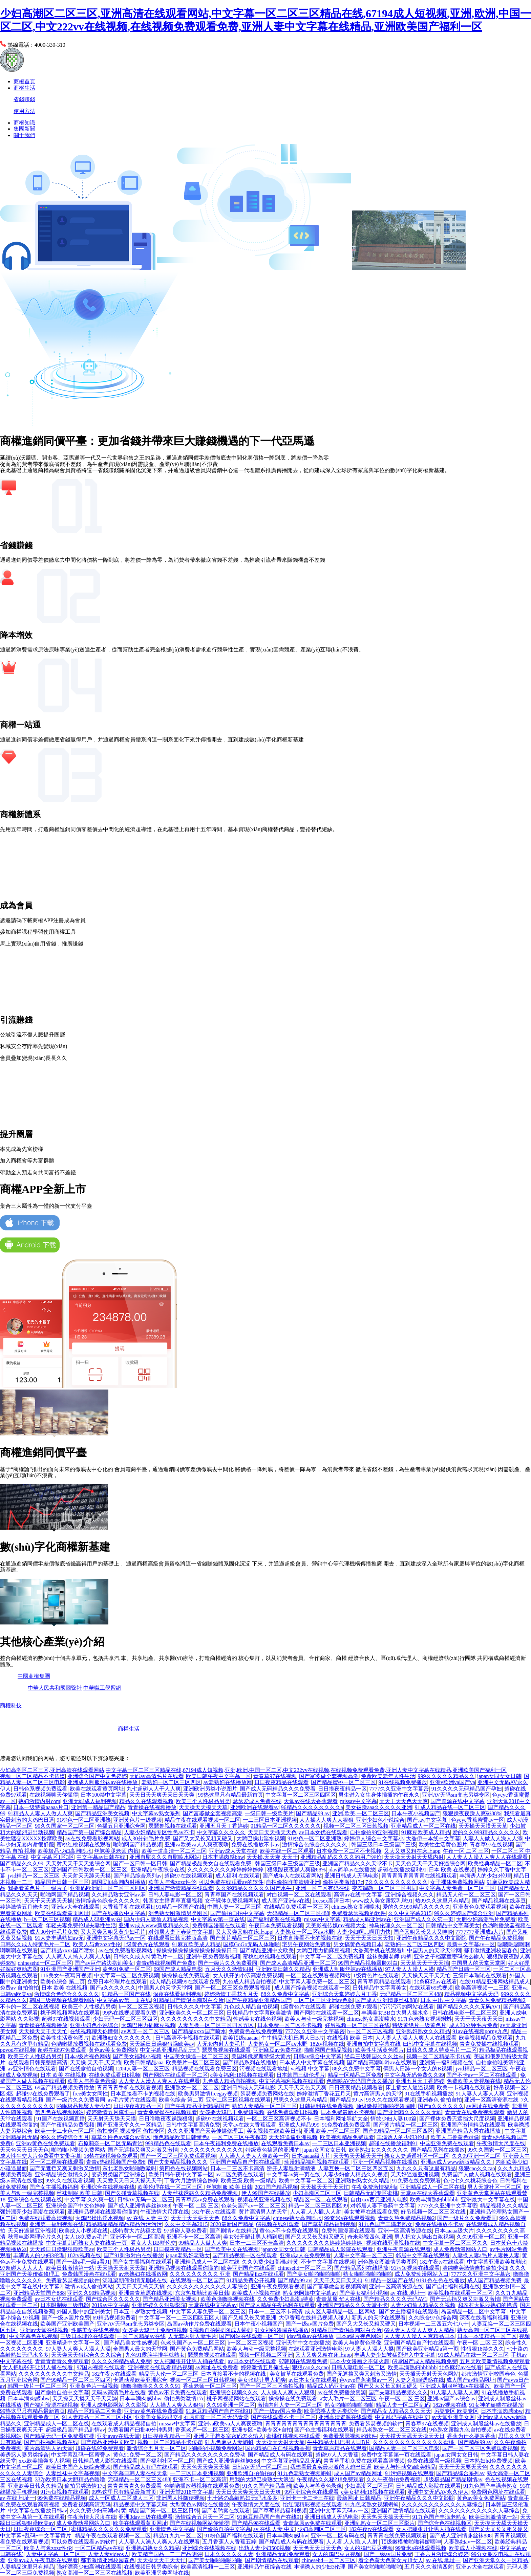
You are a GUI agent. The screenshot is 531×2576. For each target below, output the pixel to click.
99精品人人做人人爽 (202, 2243)
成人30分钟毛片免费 (146, 1838)
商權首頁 (24, 81)
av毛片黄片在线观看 (132, 2100)
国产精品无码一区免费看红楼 (59, 2436)
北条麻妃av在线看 (435, 1981)
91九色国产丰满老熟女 (385, 2224)
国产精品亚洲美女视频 (102, 1813)
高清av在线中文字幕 (358, 1894)
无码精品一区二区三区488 (298, 1913)
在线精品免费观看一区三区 (296, 1907)
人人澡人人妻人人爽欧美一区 (254, 2156)
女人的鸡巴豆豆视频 (368, 2548)
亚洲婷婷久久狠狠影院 (159, 2305)
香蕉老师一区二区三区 (210, 2386)
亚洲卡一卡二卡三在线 (307, 2498)
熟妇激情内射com (39, 1801)
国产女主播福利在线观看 (142, 2262)
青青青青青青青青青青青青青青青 (305, 2423)
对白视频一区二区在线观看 (299, 1894)
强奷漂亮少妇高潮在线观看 (32, 2212)
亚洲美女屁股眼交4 (158, 2417)
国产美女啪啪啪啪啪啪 (313, 2274)
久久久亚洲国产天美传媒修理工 (206, 2131)
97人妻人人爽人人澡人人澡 (78, 2349)
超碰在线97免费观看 (62, 2050)
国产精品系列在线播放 (249, 2062)
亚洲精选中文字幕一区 (73, 2343)
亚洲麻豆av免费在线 (277, 2050)
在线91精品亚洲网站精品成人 (495, 1981)
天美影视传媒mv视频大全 (335, 1925)
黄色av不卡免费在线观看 (289, 2231)
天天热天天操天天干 (357, 2156)
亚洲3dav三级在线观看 (145, 2517)
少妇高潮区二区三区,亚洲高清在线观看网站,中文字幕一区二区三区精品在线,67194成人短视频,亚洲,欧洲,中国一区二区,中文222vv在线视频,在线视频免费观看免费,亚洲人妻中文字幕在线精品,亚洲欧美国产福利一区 (253, 1770)
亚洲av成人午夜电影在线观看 (43, 2560)
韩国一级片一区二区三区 (37, 2386)
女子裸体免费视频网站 (457, 1882)
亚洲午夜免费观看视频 (213, 1956)
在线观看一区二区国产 (197, 2280)
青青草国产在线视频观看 (234, 1894)
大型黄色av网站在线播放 (199, 2504)
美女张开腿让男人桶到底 (253, 2237)
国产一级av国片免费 (66, 2317)
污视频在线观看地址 (263, 2068)
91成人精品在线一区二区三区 (450, 1807)
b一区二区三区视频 (47, 1919)
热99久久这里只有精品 (442, 1901)
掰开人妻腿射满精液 (291, 2168)
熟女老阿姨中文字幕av (310, 2293)
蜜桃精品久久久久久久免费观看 (109, 2529)
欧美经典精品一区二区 (495, 1863)
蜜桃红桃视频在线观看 (84, 1844)
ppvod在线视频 (17, 2050)
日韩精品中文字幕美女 (453, 1925)
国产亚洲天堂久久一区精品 (130, 2125)
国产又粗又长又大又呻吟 (423, 1932)
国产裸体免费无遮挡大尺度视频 (457, 2119)
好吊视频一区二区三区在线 (357, 2025)
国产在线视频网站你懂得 (199, 2523)
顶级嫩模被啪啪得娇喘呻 (386, 2106)
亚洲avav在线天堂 (118, 2436)
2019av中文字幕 (110, 2305)
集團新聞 (24, 129)
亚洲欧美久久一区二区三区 (191, 2013)
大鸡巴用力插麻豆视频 (323, 1950)
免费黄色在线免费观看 (256, 2031)
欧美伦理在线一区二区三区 (170, 2187)
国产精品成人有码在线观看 (280, 2455)
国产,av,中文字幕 (427, 1820)
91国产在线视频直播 (60, 2119)
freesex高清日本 (330, 1901)
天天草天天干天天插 (424, 1963)
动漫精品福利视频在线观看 (317, 2162)
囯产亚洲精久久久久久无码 (409, 2112)
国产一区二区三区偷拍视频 (271, 2386)
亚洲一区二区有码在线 (322, 1888)
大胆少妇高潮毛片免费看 (486, 1919)
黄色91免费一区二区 (126, 1969)
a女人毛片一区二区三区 (348, 2398)
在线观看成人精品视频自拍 (123, 2423)
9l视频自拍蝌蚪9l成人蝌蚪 (221, 2330)
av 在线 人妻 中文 (147, 2218)
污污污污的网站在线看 (407, 2006)
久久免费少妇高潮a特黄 (270, 2262)
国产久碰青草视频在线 (132, 2193)
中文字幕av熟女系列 (156, 1813)
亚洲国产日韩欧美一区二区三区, (89, 1869)
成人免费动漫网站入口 (460, 2249)
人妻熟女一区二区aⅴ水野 (304, 1932)
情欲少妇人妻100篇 (393, 2119)
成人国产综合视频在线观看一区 (312, 1988)
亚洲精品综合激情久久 (62, 2174)
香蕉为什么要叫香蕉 (471, 2436)
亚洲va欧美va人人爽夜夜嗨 (197, 1844)
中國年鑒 (259, 1717)
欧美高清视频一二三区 (482, 1988)
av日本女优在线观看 (323, 1832)
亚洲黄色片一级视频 (137, 1820)
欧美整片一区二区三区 (193, 2062)
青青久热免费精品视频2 (497, 2000)
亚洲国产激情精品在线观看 (180, 1888)
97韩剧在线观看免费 (303, 2361)
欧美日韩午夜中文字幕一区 (218, 1776)
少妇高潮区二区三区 (317, 2193)
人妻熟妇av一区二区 (468, 2542)
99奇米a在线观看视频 (350, 2218)
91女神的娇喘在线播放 (282, 2330)
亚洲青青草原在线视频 (146, 2293)
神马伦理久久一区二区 (396, 1925)
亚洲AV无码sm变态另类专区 (456, 1795)
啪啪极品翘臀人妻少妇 (84, 2106)
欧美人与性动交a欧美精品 (405, 2467)
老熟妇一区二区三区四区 (171, 1782)
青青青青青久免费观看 (62, 2361)
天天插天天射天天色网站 (429, 2374)
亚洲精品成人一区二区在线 (423, 1826)
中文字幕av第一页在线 (218, 1919)
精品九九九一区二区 (177, 2535)
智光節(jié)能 (450, 1729)
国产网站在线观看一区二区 (326, 2013)
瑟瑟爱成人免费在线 (257, 1801)
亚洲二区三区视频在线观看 (238, 2100)
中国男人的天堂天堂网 (434, 1950)
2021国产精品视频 (276, 2187)
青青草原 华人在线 (338, 2299)
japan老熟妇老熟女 (188, 2255)
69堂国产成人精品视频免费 (424, 2361)
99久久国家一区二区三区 (64, 1826)
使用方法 (24, 111)
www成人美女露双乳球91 (382, 1901)
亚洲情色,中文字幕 (172, 2529)
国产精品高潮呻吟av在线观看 (382, 2062)
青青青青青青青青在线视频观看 (419, 1876)
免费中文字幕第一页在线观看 (396, 2455)
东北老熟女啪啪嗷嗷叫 (129, 2168)
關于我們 (24, 135)
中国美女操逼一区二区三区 (196, 2056)
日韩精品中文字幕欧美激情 (259, 2013)
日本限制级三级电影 (64, 2305)
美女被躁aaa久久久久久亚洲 (378, 1807)
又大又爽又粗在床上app (412, 1851)
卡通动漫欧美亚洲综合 (140, 2380)
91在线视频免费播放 (402, 1782)
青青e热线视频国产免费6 (165, 1963)
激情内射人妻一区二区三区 (289, 2405)
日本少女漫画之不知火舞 (359, 2361)
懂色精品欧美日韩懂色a (181, 2137)
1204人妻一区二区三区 (142, 2068)
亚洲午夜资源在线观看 (404, 2249)
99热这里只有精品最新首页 (230, 1795)
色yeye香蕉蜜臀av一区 (477, 1820)
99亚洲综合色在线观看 (311, 2492)
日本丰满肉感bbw (223, 1857)
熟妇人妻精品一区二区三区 (264, 2106)
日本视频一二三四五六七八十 (433, 2324)
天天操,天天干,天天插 (95, 2062)
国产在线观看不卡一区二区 (283, 2417)
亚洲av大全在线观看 (75, 1907)
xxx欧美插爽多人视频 (44, 2461)
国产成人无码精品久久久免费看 (278, 1789)
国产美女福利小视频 (137, 2056)
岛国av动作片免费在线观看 (199, 2324)
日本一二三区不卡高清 (237, 2168)
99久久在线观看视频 (390, 2100)
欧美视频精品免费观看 (486, 2038)
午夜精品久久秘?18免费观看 (330, 2479)
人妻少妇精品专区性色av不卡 (159, 1832)
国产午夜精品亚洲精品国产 (258, 2000)
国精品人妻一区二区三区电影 (404, 2448)
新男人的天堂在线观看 (379, 2317)
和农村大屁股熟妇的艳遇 (487, 2305)
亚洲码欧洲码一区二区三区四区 (108, 1888)
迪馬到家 (482, 1729)
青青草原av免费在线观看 (205, 2199)
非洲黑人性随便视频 (180, 2498)
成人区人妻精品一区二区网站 (341, 2311)
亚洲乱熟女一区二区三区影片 (379, 2523)
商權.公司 (64, 1747)
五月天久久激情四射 (229, 1969)
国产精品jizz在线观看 (258, 2274)
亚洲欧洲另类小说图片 (210, 1789)
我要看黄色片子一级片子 (37, 1888)
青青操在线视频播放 (152, 1807)
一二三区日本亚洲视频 (270, 1820)
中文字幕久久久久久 (221, 1832)
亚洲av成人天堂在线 (233, 1851)
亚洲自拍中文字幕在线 (373, 2044)
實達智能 (419, 1729)
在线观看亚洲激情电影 (316, 2349)
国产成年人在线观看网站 (292, 1876)
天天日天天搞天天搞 (140, 2286)
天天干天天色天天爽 (403, 1801)
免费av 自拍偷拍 (19, 1988)
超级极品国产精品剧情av (75, 2430)
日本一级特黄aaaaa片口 (41, 1807)
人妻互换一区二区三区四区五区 (216, 2025)
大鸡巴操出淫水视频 (260, 1838)
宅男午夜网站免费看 (306, 1944)
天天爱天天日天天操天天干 (129, 2180)
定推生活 (183, 1729)
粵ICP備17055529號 (68, 1705)
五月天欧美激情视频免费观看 (495, 2361)
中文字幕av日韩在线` (102, 1857)
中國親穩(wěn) (319, 1717)
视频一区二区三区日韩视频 (355, 1826)
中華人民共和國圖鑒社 (55, 1688)
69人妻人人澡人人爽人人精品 (419, 2330)
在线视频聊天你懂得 (53, 1795)
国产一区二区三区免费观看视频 (233, 1988)
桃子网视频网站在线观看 (70, 2013)
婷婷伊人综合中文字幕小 (374, 1838)
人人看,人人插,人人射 (315, 2212)
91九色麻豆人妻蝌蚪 (229, 2442)
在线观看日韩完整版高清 (178, 1938)
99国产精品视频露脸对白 (368, 1963)
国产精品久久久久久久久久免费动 (205, 2455)
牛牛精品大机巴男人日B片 (292, 2038)
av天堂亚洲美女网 (452, 2417)
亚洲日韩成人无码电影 (351, 1876)
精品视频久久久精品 (504, 2205)
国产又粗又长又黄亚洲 (249, 2317)
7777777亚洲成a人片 (479, 1932)
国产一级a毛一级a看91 (83, 2262)
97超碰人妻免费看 (185, 2231)
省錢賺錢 (24, 99)
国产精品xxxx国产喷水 (68, 1950)
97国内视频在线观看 (101, 2367)
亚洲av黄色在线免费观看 (45, 2143)
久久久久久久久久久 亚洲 (200, 2274)
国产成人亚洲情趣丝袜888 (386, 2000)
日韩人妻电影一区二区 (175, 1894)
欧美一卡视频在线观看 (464, 2087)
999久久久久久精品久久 (446, 1776)
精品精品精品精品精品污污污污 (124, 2224)
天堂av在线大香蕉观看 (311, 1801)
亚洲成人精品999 (299, 2125)
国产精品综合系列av (137, 1876)
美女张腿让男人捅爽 (261, 2380)
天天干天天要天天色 (195, 2218)
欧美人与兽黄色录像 (91, 2081)
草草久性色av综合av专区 (120, 2137)
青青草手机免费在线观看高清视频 (364, 2461)
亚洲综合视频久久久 (409, 1894)
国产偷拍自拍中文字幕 (237, 1913)
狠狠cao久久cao (477, 2168)
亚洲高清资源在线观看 (345, 2417)
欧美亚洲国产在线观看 (248, 2268)
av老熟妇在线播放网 (228, 1782)
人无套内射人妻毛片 (221, 2044)
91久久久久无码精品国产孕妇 (466, 1789)
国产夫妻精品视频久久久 (178, 2162)
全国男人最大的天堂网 (140, 2349)
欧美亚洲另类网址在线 (162, 2573)
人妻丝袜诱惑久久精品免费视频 (200, 2193)
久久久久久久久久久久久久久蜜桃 (414, 2442)
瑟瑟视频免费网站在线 (267, 2093)
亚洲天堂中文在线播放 (303, 2343)
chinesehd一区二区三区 (45, 1963)
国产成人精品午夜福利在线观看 (277, 2305)
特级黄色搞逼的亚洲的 (273, 2150)
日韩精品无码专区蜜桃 (371, 2193)
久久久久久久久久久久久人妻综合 (207, 2286)
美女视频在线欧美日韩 (274, 2131)
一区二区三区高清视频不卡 (279, 2119)
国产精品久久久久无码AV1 (469, 2006)
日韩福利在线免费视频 (326, 2106)
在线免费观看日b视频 (114, 2075)
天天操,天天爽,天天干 (272, 1857)
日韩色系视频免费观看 (40, 1789)
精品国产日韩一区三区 (62, 1882)
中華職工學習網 (102, 1688)
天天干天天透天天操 (48, 1901)
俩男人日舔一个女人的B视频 (418, 2068)
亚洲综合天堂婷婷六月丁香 (344, 1994)
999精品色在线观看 (168, 2143)
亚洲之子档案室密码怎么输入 (449, 1956)
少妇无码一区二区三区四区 (125, 2019)
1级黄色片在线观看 (147, 1944)
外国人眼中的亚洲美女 (84, 2311)
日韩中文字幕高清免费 (193, 2125)
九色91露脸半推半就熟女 (155, 2355)
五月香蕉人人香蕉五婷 (229, 2542)
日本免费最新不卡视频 (348, 2112)
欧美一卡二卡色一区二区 (64, 2131)
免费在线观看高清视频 (46, 2218)
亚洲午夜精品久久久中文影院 (431, 1938)
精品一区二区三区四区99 (318, 2205)
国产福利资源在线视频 (274, 1919)
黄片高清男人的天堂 (377, 2093)
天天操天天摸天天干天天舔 (84, 2398)
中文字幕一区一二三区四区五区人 (179, 2317)
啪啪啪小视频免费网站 (78, 2150)
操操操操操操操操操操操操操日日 (196, 1950)
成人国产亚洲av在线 (285, 1901)
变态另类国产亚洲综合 (118, 2174)
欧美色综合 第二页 (62, 1981)
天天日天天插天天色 (272, 1832)
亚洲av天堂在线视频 (44, 2330)
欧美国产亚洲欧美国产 (67, 2324)
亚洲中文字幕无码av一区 (116, 1938)
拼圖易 (41, 1735)
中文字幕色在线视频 (33, 2336)
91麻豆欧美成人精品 (425, 1832)
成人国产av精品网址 (470, 2380)
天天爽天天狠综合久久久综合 (87, 2355)
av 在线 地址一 (407, 2293)
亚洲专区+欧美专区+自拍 (262, 2430)
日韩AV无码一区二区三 (145, 2199)
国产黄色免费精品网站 (197, 2349)
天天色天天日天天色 (24, 2150)
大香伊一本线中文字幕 (433, 1838)
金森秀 (506, 1729)
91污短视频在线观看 (415, 2268)
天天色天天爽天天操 (205, 2467)
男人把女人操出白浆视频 (424, 2237)
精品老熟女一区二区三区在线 (391, 2430)
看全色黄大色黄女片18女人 (390, 2560)
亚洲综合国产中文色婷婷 (97, 1776)
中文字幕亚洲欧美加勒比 (497, 2262)
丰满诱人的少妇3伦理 (485, 1876)
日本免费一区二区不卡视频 (348, 1851)
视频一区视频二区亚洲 (266, 2355)
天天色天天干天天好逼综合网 (430, 1863)
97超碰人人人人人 (21, 2268)
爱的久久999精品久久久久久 (486, 1832)
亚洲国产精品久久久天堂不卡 (357, 1863)
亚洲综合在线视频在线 (108, 2187)
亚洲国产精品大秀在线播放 (469, 2131)
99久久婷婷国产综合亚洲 (464, 1913)
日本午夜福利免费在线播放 (226, 2143)
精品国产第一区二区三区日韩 (164, 2510)
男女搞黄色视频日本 (358, 1944)
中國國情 (286, 1717)
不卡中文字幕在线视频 (328, 2262)
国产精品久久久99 (21, 1863)
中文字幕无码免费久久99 (414, 2075)
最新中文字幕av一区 (471, 1944)
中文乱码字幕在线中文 (402, 2417)
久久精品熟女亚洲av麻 (118, 1894)
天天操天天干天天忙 (426, 1975)
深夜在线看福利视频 (177, 1994)
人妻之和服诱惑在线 (419, 2380)
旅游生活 (264, 1729)
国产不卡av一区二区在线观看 (482, 2075)
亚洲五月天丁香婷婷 (223, 1826)
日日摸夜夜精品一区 (342, 1789)
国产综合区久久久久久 (113, 2299)
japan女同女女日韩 (499, 1776)
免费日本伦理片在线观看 (117, 1981)
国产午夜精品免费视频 (496, 1938)
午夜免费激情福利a (374, 2187)
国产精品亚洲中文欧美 (267, 1950)
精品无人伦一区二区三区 (466, 1894)
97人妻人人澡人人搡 (409, 1969)
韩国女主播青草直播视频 (173, 1901)
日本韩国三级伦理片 (300, 2075)
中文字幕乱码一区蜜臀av (80, 2455)
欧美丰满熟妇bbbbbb (434, 2199)
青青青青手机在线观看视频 (129, 2087)
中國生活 (156, 1729)
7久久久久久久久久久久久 (396, 1882)
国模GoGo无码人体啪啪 (251, 1944)
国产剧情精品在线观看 (272, 2560)
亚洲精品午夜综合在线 (158, 1869)
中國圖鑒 (231, 1717)
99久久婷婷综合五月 (64, 2137)
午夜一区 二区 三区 (466, 1851)
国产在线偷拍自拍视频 (86, 2068)
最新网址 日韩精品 (359, 2498)
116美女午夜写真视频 (65, 1975)
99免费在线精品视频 (61, 2498)
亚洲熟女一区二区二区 (192, 2087)
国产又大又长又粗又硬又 (203, 1838)
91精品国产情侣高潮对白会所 (188, 2000)
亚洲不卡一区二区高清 (137, 2237)
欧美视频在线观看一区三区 (460, 2293)
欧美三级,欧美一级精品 (248, 2180)
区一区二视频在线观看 (56, 2162)
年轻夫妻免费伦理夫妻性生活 (81, 1925)
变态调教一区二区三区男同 (384, 1888)
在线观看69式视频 (431, 1988)
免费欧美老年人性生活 (388, 1776)
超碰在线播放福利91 (402, 1869)
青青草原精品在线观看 (384, 1981)
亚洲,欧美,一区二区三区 (360, 1813)
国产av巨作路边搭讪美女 (104, 1963)
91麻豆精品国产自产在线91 (218, 2411)
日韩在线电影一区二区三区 (464, 2013)
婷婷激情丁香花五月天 (231, 1994)
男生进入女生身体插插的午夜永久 (379, 1795)
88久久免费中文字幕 (285, 1994)
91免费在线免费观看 (346, 2125)
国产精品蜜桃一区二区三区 (343, 1782)
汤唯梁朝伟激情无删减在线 (134, 2280)
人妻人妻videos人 (108, 2554)
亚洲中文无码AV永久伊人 (438, 2492)
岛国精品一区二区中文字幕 (474, 2311)
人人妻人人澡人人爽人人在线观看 (487, 1857)
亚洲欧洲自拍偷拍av (251, 2473)
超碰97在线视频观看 (188, 1876)
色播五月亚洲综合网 (121, 1826)
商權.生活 (39, 1747)
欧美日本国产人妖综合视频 (78, 2467)
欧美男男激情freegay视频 (208, 2093)
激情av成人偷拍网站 (89, 2286)
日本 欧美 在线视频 (452, 1869)
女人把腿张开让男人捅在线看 (190, 2361)
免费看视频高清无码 (86, 2504)
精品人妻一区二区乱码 (403, 2405)
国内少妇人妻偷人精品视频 (156, 1919)
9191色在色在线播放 (440, 2280)
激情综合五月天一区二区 (156, 2448)
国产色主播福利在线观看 (324, 2430)
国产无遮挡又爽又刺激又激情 (143, 2150)
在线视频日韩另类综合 (151, 2567)
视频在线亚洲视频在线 (264, 2199)
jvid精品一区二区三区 (34, 1876)
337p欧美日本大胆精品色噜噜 (70, 2479)
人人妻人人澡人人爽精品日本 (419, 2336)
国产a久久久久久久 (113, 1988)
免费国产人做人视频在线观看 (477, 2174)
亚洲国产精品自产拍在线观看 (246, 2162)
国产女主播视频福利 (53, 2187)
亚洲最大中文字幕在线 (488, 2199)
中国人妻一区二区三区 (234, 1907)
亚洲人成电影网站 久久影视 (114, 2405)
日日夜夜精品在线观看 (281, 1782)
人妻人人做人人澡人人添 (493, 1838)
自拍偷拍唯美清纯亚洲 (293, 1882)
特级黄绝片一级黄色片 (419, 2025)
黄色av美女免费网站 (113, 2050)
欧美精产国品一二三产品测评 (167, 2554)
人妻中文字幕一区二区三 (363, 2255)
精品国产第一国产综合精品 (89, 1832)
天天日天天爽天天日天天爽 (162, 1795)
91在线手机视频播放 (428, 2093)
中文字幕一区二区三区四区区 (301, 1795)
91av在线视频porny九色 (480, 2031)
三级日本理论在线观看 (480, 1975)
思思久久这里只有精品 (300, 2100)
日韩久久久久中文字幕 (194, 2006)
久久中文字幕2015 (409, 1913)
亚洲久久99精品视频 (91, 2293)
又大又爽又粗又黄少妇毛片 (113, 1932)
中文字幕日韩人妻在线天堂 (134, 2473)
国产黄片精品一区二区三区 (242, 1938)
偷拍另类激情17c (343, 1882)
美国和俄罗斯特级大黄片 (261, 2056)
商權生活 (24, 88)
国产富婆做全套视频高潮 (329, 1776)
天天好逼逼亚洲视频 (293, 2137)
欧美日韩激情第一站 (70, 2268)
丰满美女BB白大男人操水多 (395, 2013)
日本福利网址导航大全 (341, 2119)
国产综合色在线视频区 (445, 2523)
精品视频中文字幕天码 (471, 1994)
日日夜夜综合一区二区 (41, 2529)
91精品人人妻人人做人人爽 (40, 1813)
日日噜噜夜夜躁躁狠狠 (166, 2119)
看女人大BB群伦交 (153, 2243)
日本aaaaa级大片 (311, 2156)
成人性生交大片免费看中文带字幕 (40, 2156)
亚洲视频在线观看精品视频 (160, 2367)
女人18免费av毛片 (85, 2237)
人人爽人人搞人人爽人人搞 (78, 1956)
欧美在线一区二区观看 (287, 1851)
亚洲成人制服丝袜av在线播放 (103, 1782)
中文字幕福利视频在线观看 (291, 2081)
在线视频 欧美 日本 (350, 2038)
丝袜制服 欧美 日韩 (229, 2187)
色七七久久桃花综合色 (470, 2180)
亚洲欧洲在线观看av (254, 1807)
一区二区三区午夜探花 (239, 2137)
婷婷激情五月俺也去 (24, 1907)
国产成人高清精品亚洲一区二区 (298, 1963)
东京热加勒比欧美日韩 (202, 2293)
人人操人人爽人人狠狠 (326, 1820)
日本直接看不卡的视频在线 (309, 1938)
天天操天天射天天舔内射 (414, 1857)
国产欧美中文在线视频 (232, 2249)
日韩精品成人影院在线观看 (341, 2249)
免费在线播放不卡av (255, 1844)
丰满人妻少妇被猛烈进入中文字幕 (395, 2355)
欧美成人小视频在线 (83, 2231)
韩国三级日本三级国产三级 (383, 1844)
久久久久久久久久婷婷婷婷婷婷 (226, 1869)
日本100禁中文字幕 (104, 1795)
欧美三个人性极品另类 (203, 1801)
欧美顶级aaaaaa (240, 2038)
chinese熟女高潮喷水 (355, 1907)
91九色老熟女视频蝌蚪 (425, 2019)
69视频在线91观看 (277, 2224)
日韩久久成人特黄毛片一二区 (35, 1944)
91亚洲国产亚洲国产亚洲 (70, 1969)
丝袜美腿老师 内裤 (116, 1851)
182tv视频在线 (327, 2044)
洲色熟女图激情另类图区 (178, 1913)
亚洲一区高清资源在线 (491, 2100)
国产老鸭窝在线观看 (225, 2510)
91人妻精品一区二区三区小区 (97, 2417)
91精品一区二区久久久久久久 (286, 1826)
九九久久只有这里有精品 (426, 2168)
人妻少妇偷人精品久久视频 (355, 2174)
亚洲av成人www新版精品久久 (154, 1925)
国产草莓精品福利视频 (329, 2224)
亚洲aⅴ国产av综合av (451, 2398)
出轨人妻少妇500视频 (264, 2548)
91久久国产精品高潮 (266, 2486)
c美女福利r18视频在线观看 (242, 2075)
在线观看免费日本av (285, 2143)
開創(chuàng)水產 (382, 1729)
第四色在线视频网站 (59, 2112)
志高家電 (345, 1729)
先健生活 (210, 1729)
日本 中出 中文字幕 (443, 2000)
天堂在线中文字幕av (212, 2305)
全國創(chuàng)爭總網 (189, 1717)
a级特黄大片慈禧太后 (136, 2231)
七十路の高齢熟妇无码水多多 (242, 2498)
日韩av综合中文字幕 (317, 2056)
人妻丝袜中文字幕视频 (73, 2473)
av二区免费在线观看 (240, 2174)
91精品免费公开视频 (251, 2280)
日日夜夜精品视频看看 (356, 2087)
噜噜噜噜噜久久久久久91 (150, 2386)
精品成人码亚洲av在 (96, 1919)
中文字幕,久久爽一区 (89, 2199)
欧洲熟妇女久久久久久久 (121, 2038)
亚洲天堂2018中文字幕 (186, 2492)
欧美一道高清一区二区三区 (174, 1851)
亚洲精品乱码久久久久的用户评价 (341, 1857)
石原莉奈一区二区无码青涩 (110, 2143)
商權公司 (101, 1729)
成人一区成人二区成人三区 (121, 2498)
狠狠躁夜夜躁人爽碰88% (472, 1813)
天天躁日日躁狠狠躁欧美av (161, 2044)
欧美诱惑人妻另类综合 (331, 2411)
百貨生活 (291, 1729)
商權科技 (11, 1705)
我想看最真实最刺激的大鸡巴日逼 (330, 2467)
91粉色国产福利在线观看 (234, 2535)
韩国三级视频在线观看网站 (61, 2000)
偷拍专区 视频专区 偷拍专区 (131, 2131)
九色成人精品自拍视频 (249, 1981)
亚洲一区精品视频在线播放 (385, 2162)
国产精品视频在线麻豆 (499, 1901)
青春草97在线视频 (275, 1776)
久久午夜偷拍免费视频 (393, 2479)
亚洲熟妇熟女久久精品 (423, 2031)
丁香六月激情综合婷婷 (191, 2180)
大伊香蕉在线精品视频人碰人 (314, 2317)
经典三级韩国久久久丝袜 (374, 2056)
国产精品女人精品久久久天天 (396, 2411)
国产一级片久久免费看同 (227, 1963)
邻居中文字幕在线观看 (423, 2255)
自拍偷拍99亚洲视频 (374, 1832)
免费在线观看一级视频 (434, 2461)
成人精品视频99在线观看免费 (185, 1981)
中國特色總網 (98, 1717)
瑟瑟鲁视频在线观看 (172, 1826)
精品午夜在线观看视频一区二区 (202, 1820)
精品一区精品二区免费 (355, 2075)
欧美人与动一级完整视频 (314, 2019)
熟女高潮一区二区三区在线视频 (94, 2573)
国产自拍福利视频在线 (453, 2286)
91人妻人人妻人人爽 (480, 2093)
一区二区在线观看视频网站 (318, 1975)
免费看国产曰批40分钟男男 (140, 2430)
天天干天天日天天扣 (369, 1938)
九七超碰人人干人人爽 (154, 1789)
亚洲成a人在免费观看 (305, 2255)
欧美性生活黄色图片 (443, 1844)
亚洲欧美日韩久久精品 (283, 1969)
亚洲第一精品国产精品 (98, 1807)
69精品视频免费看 (114, 2317)
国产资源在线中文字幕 (457, 1801)
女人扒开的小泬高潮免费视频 (248, 1975)
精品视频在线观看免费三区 (204, 2068)
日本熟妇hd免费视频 (488, 2461)
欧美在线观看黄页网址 (97, 1789)
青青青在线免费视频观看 (475, 2112)
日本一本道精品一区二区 (487, 2336)
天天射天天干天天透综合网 (78, 1863)
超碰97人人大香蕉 (337, 2455)
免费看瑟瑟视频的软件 (359, 1913)
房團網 (19, 1735)
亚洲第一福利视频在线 (446, 2062)
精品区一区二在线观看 (321, 2199)
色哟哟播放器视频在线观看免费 (89, 2044)
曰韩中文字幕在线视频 (430, 2044)
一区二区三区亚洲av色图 (323, 2000)
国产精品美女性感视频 (131, 2343)
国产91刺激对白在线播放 (133, 2255)
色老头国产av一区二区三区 (253, 2205)
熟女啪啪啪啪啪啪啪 (367, 2274)
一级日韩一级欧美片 (269, 1813)
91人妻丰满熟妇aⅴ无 (59, 1938)
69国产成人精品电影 (178, 1969)
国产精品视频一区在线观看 (244, 2255)
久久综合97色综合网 (432, 2317)
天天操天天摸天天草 (203, 1807)
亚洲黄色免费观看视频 (480, 1907)
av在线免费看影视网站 (92, 1838)
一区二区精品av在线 (141, 2336)
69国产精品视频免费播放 (64, 2087)
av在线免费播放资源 (341, 2392)
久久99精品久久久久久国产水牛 (254, 1888)
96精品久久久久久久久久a (312, 1807)
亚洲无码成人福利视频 (90, 1801)
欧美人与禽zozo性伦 (172, 1882)
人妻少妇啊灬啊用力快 (364, 1932)
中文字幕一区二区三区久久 (455, 2243)
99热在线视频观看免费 (129, 2013)
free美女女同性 (90, 2093)
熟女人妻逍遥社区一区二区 (416, 2156)
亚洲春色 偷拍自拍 (439, 2100)
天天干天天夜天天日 (478, 2019)
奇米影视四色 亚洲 (369, 2237)
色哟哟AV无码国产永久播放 (359, 2081)
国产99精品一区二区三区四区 (398, 2131)
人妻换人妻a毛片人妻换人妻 (485, 2255)
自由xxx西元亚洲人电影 (379, 2199)
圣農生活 (318, 1729)
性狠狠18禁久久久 (482, 2349)
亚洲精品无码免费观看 (283, 2554)
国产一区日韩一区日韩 (140, 1863)
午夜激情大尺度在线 (500, 2143)
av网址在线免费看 (487, 2106)
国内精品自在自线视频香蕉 (277, 2448)
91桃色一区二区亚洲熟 (84, 1820)
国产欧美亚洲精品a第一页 (427, 2349)
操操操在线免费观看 (186, 1975)
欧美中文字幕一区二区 (306, 2180)
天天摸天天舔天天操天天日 (412, 2436)
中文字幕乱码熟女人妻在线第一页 (87, 2243)
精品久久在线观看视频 (146, 1801)
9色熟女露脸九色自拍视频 (460, 2430)
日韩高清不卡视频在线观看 (187, 2038)
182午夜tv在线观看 (214, 2212)
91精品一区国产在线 (180, 1907)
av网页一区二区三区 (145, 2031)
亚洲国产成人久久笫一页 (423, 1919)
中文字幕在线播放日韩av (37, 2510)
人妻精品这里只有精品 (27, 2567)
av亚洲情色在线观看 (32, 2068)
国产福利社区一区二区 (167, 2461)
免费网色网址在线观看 (498, 2492)
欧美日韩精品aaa (144, 2062)
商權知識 (24, 123)
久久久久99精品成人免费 (121, 2361)
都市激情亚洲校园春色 (491, 1950)
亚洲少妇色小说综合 (380, 1820)
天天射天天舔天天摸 (86, 1876)
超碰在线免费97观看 (353, 2006)
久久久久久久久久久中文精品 (196, 2019)
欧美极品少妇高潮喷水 (65, 1851)
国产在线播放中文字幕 (118, 1913)
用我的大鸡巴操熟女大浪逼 (261, 2479)
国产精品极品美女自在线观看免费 (211, 1863)
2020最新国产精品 (232, 2224)
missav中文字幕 (358, 1801)
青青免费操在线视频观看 (489, 2044)
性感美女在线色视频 (257, 2019)
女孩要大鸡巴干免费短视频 (231, 2112)
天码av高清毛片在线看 (156, 1776)
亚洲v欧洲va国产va (452, 1782)
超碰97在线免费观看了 (43, 2093)
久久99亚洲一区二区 (476, 2156)
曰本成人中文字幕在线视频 (311, 2062)
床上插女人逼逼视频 (409, 2087)
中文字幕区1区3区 (52, 1857)
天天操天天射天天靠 (121, 2268)
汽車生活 (237, 1729)
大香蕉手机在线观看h (128, 1907)
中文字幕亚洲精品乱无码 (169, 2050)
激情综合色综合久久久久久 (315, 1844)
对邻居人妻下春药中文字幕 (180, 1932)
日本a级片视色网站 (87, 2056)
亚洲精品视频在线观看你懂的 (102, 2212)
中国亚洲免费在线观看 (447, 2143)
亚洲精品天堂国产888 (39, 2293)
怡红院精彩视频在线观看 (312, 2504)
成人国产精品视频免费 (494, 2280)
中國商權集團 (34, 1676)
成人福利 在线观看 (237, 1876)
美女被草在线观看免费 (371, 2212)
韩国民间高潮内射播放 (118, 1882)
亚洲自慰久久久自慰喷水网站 (164, 1857)
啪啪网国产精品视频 (137, 1844)
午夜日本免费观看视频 (276, 1925)
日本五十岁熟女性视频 (140, 2311)
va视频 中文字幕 (310, 2068)
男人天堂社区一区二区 (494, 2187)
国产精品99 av (313, 1813)
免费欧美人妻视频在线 (474, 2081)
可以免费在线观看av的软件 (231, 1882)
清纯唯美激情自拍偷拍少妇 (474, 2268)
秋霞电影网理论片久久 (35, 2237)
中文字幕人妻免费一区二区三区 (457, 1888)
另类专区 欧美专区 (456, 2411)
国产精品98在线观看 (256, 2523)
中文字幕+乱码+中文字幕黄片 (36, 2535)
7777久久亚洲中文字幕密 (399, 1789)
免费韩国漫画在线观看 (219, 1925)
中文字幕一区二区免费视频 (331, 1956)
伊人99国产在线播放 (265, 2193)
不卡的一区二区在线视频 (30, 2006)
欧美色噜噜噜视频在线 (227, 2299)
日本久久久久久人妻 (229, 2554)
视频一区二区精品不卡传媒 (32, 1776)
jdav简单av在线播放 (351, 1869)
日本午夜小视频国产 (415, 1813)
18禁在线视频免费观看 (111, 2156)
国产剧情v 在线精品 (233, 2231)
